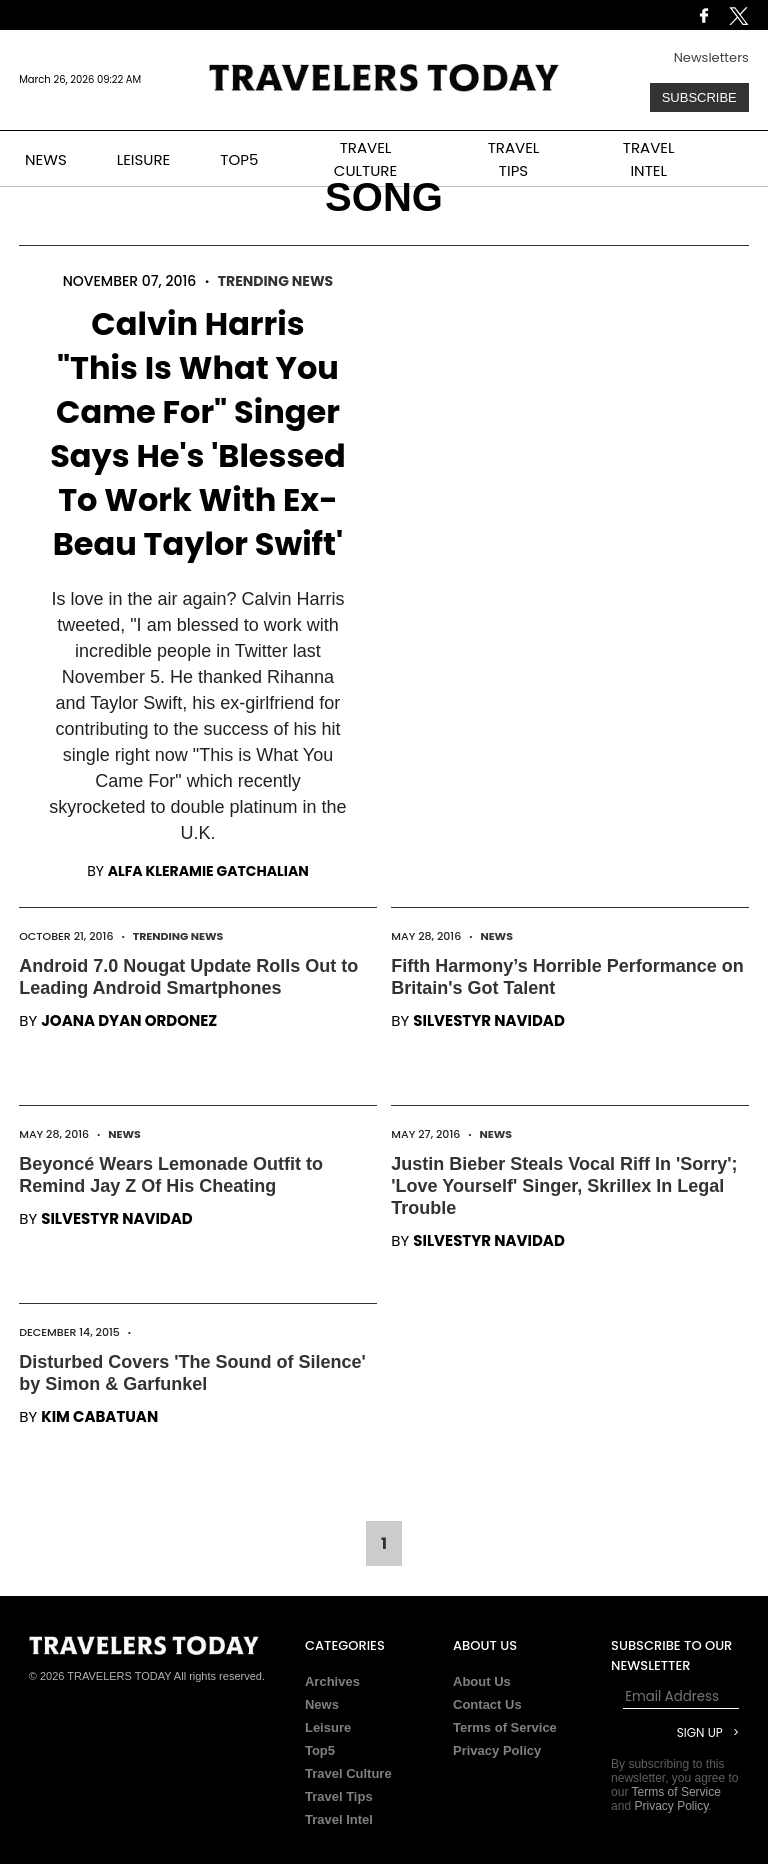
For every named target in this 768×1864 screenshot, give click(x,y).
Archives (332, 1681)
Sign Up (700, 1732)
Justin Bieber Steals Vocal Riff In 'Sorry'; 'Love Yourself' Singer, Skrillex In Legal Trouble (564, 1186)
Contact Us (487, 1704)
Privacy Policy (497, 1750)
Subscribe (699, 97)
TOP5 (239, 159)
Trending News (275, 281)
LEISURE (144, 159)
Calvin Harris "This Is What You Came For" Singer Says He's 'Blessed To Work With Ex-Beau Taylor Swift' (198, 433)
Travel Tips (339, 1796)
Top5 (320, 1750)
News (496, 936)
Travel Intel (339, 1819)
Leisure (328, 1727)
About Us (482, 1681)
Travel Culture (348, 1773)
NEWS (46, 159)
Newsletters (711, 57)
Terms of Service (505, 1727)
